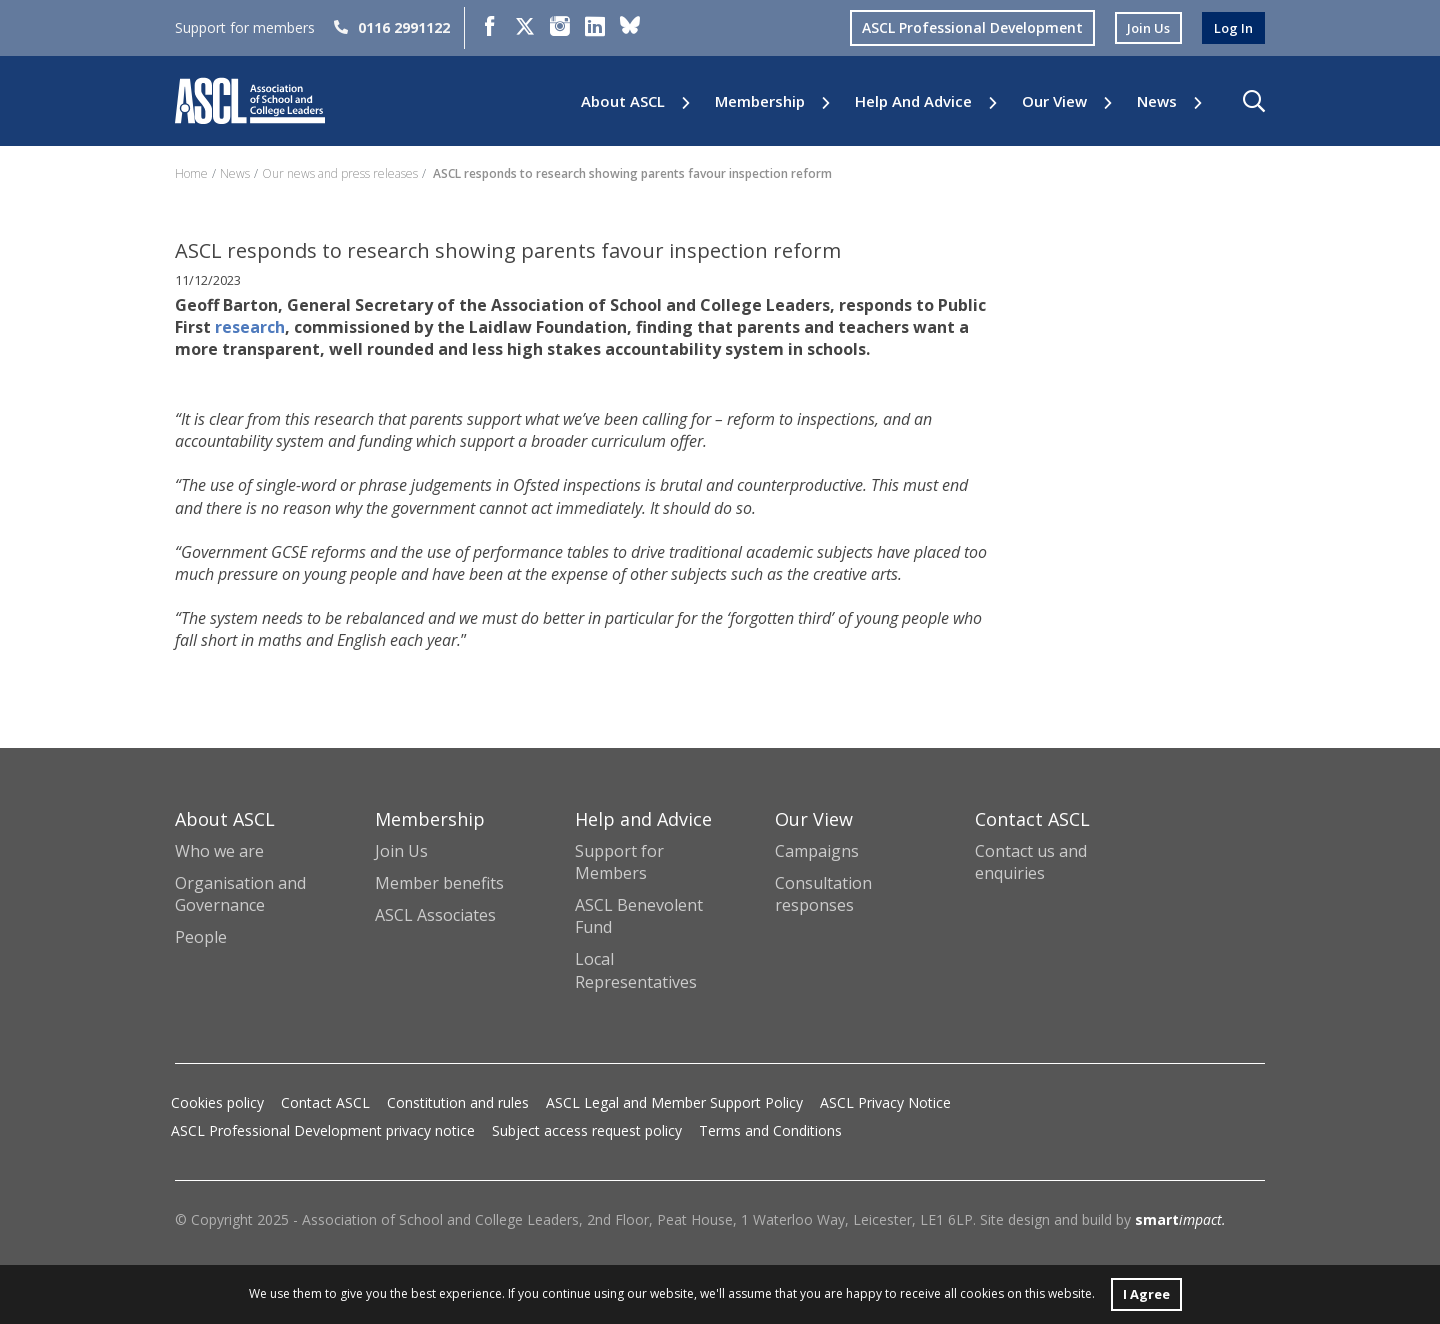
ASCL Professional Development (964, 27)
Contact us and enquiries (1031, 862)
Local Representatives (636, 970)
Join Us (401, 851)
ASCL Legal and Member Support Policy (674, 1102)
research (302, 327)
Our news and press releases (340, 173)
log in (1232, 27)
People (201, 937)
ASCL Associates (435, 915)
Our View (1054, 101)
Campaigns (817, 851)
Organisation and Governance (240, 894)
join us (1143, 27)
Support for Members (619, 862)
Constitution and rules (458, 1102)
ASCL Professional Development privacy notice (323, 1130)
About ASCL (623, 101)
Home (191, 173)
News (1157, 101)
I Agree (1146, 1292)
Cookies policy (217, 1102)
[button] (1254, 101)
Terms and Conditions (770, 1130)
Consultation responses (823, 894)
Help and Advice (913, 101)
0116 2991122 (392, 27)
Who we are (219, 851)
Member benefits (439, 883)
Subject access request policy (587, 1130)
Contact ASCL (325, 1102)
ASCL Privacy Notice (885, 1102)
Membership (760, 101)
